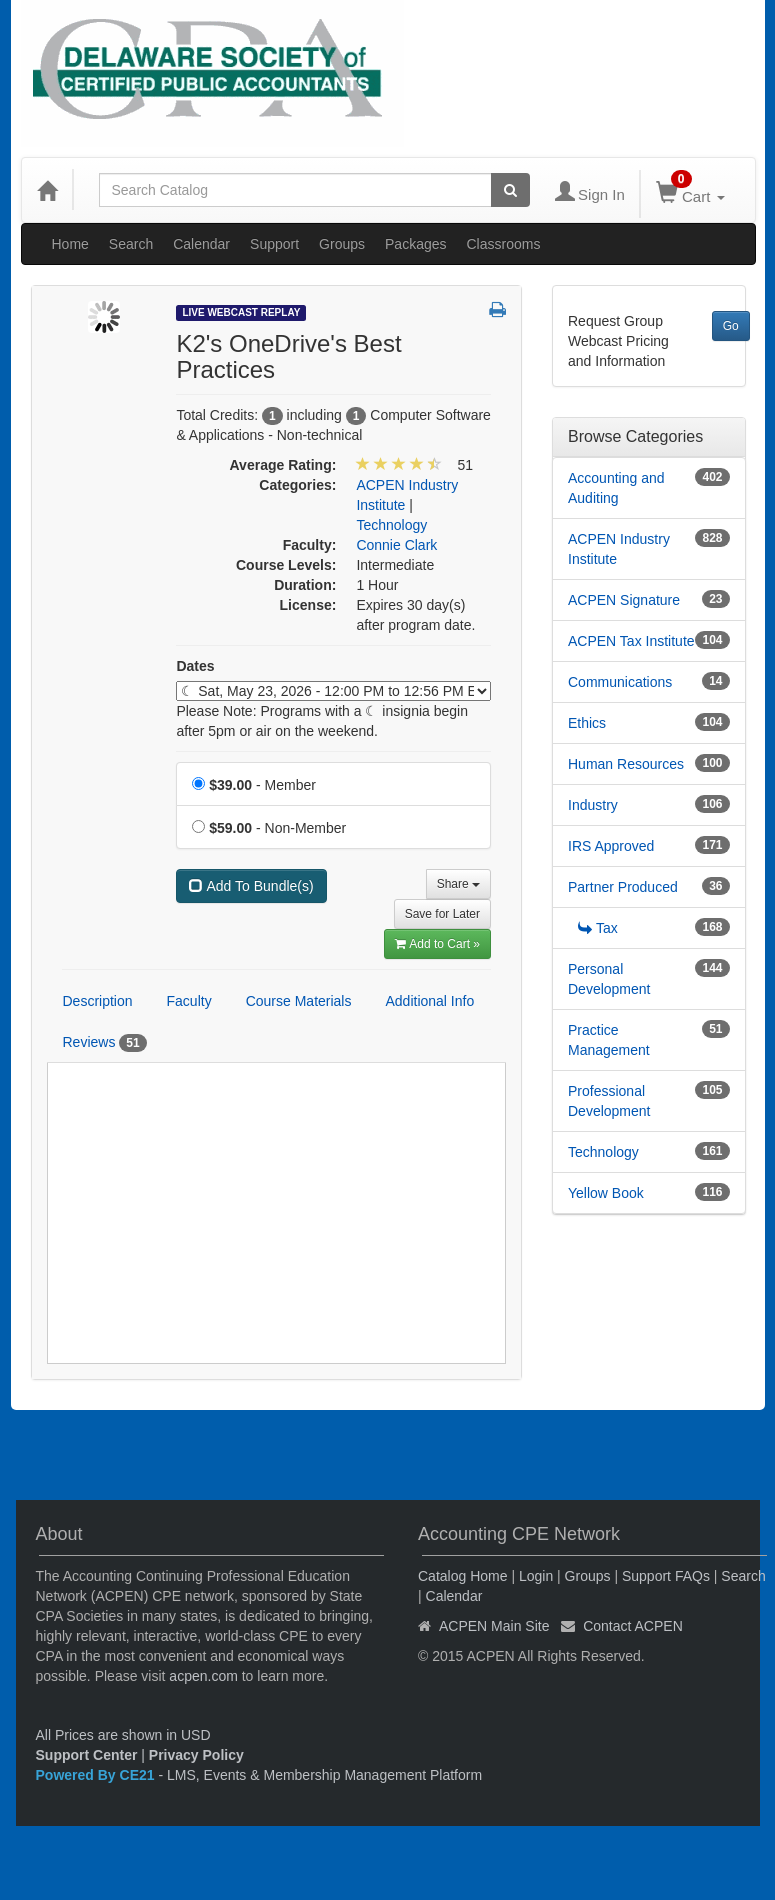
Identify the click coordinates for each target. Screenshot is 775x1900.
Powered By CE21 (97, 1775)
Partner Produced (623, 887)
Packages (415, 244)
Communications (620, 682)
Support (274, 244)
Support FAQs (666, 1576)
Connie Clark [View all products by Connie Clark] (396, 545)
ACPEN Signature (624, 600)
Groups (342, 244)
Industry (593, 805)
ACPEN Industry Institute (619, 549)
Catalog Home (463, 1576)
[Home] (47, 190)
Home (70, 244)
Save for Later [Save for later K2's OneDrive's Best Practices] (442, 914)
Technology (603, 1152)
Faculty (189, 1001)
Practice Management (609, 1040)
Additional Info (429, 1001)
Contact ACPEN (633, 1626)
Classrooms (504, 244)
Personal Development (609, 979)
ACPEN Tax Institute (631, 641)
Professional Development (609, 1101)
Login (536, 1576)
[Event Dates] (333, 691)
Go (731, 326)
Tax (598, 928)
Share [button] (458, 884)
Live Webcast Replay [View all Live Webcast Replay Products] (241, 312)
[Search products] (510, 190)
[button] (497, 311)
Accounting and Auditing (616, 488)
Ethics (587, 723)
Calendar (201, 244)
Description (98, 1001)
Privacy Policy (196, 1755)
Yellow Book (606, 1193)
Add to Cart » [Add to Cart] (437, 944)
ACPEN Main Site (494, 1626)
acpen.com (203, 1676)
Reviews (105, 1043)
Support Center (87, 1755)
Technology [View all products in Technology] (391, 525)
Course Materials (299, 1001)
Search (131, 244)
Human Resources (626, 764)
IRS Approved (611, 846)
